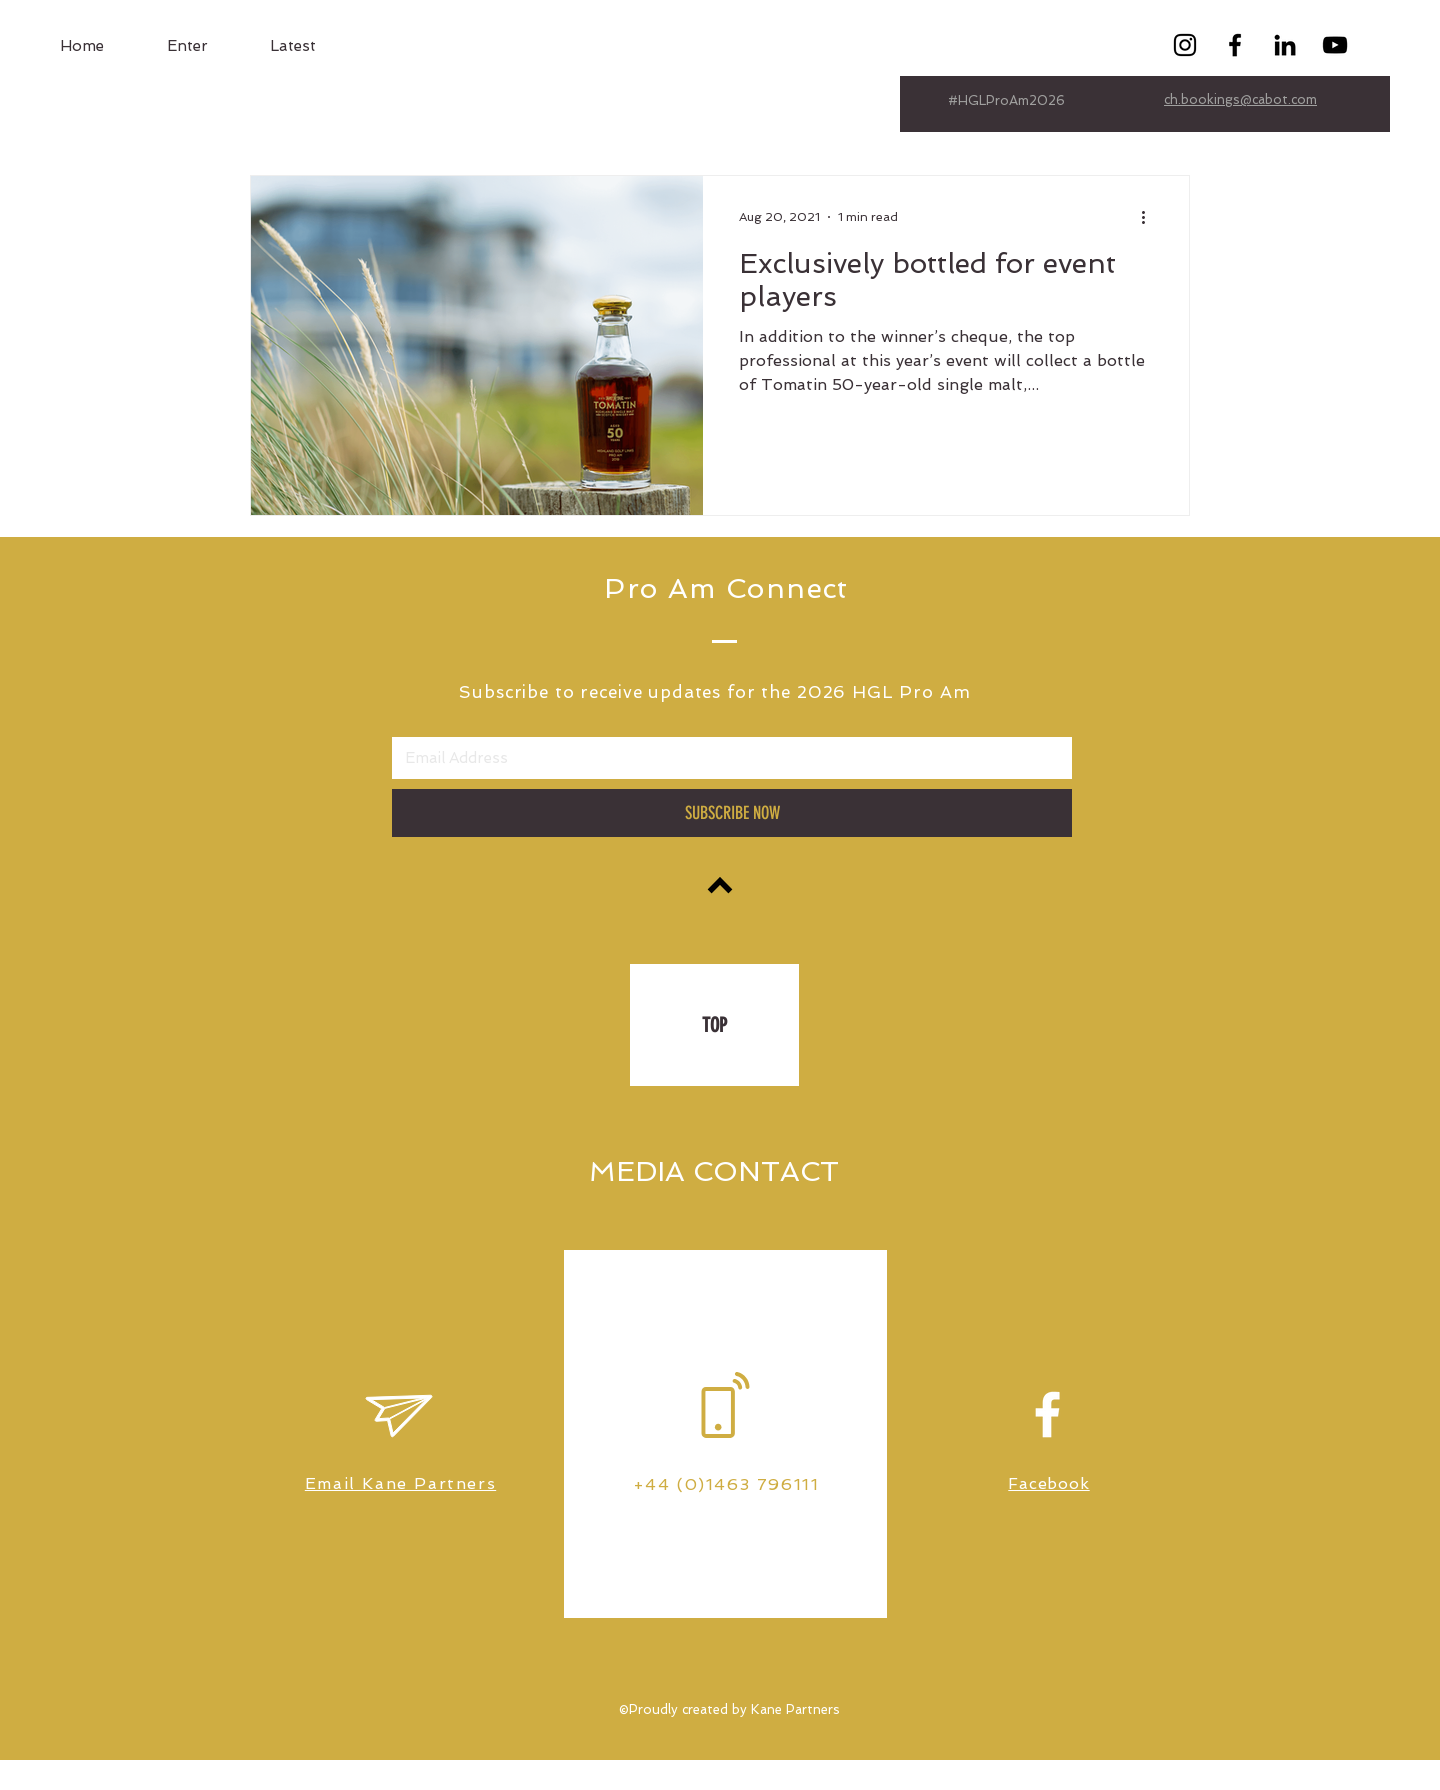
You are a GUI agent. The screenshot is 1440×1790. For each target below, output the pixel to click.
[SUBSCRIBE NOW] (732, 813)
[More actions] (1150, 217)
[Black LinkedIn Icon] (1285, 45)
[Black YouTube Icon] (1335, 45)
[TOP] (714, 1025)
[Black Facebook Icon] (1235, 45)
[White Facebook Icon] (1047, 1414)
